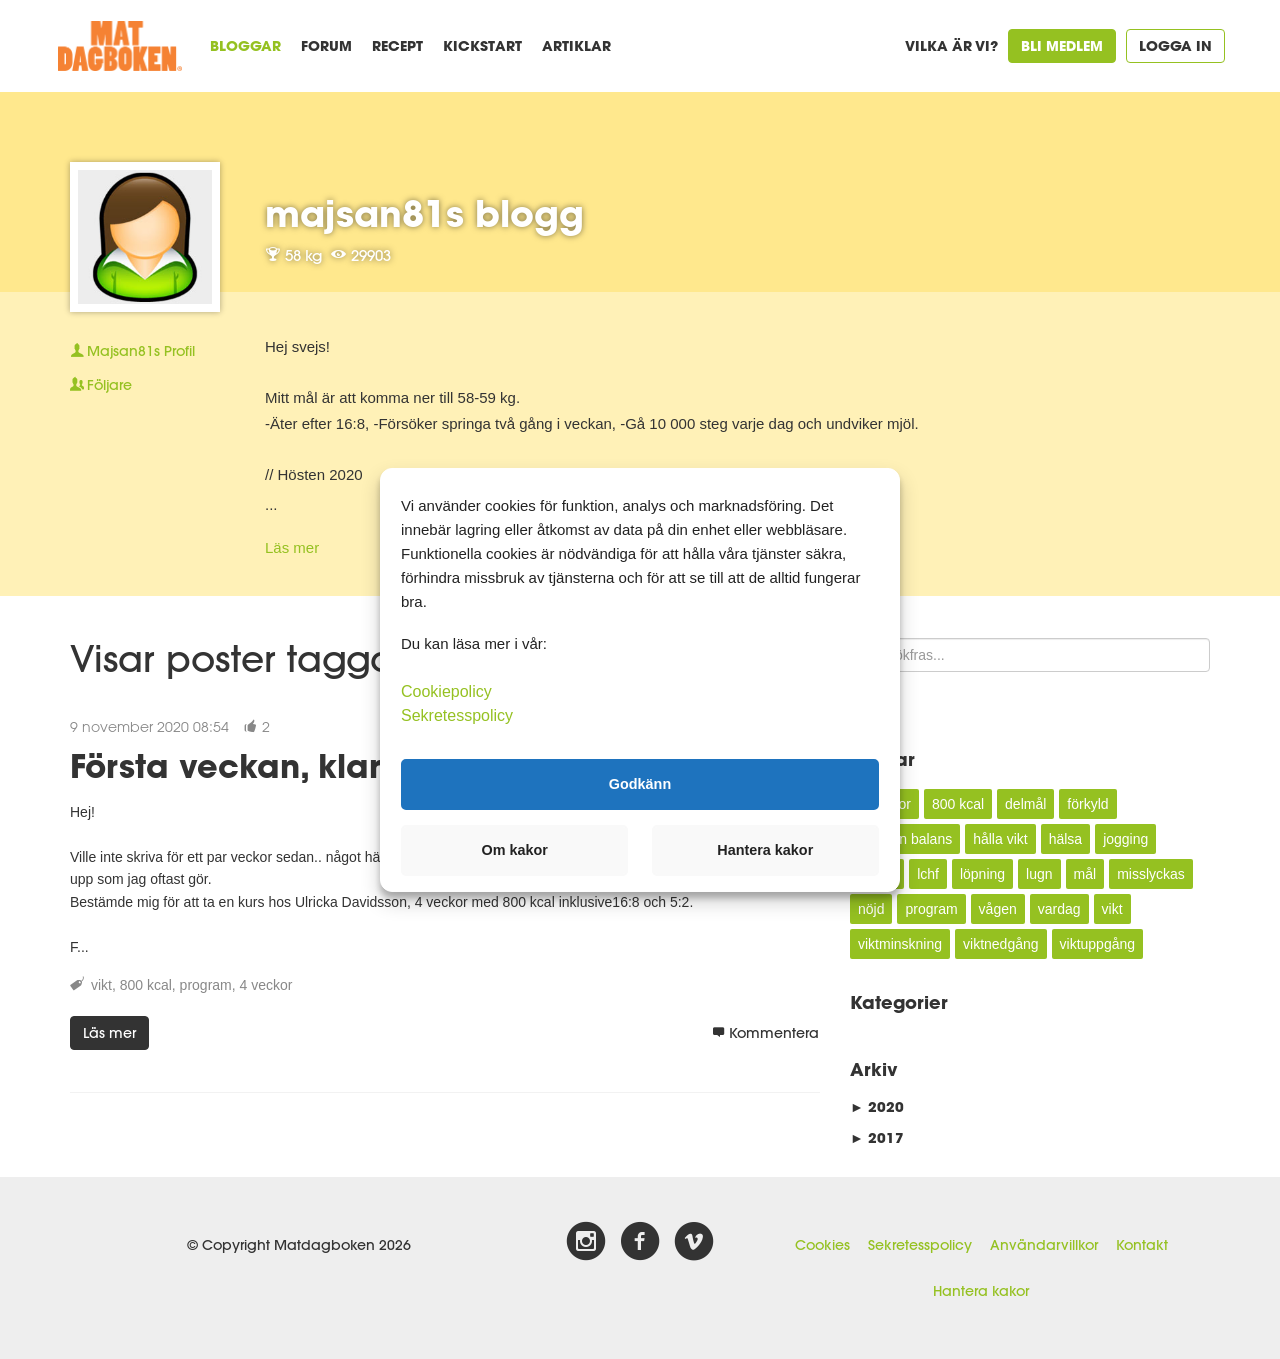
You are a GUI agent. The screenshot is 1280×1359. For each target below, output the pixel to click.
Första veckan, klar (225, 765)
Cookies (822, 1245)
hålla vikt (1000, 839)
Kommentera (765, 1033)
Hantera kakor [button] (765, 850)
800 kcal (146, 985)
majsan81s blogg (424, 213)
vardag (1059, 909)
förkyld (1087, 804)
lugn (1039, 874)
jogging (1125, 839)
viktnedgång (1001, 944)
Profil (132, 351)
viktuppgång (1098, 944)
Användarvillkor (1044, 1245)
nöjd (871, 909)
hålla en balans (905, 839)
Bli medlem (1062, 45)
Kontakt (1142, 1245)
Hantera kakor (981, 1291)
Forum (326, 45)
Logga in (1175, 45)
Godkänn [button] (640, 784)
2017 (877, 1137)
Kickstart (482, 45)
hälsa (1065, 839)
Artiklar (576, 45)
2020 (877, 1106)
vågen (998, 909)
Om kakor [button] (515, 850)
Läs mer (292, 547)
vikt (101, 985)
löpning (982, 874)
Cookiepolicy (446, 690)
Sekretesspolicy (920, 1245)
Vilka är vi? (951, 45)
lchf (928, 874)
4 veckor (266, 985)
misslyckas (1151, 874)
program (206, 985)
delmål (1025, 804)
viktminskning (900, 944)
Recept (397, 45)
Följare (101, 385)
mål (1085, 874)
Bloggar (245, 45)
